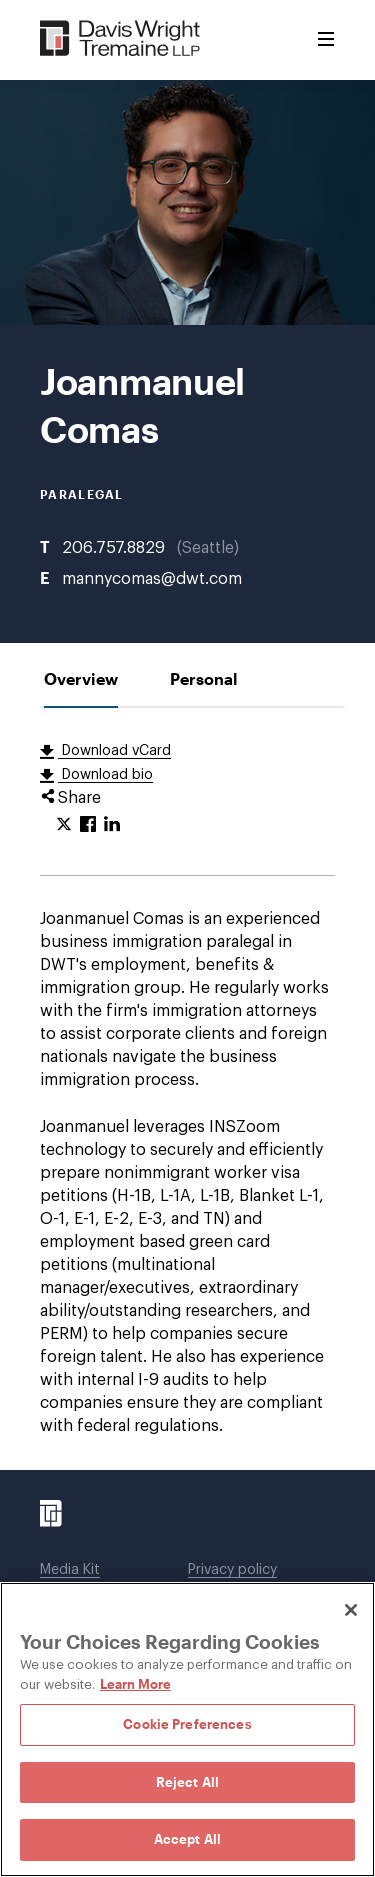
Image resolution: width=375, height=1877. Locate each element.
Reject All (187, 1782)
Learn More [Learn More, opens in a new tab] (135, 1684)
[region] (187, 1729)
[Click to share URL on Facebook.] (88, 825)
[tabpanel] (187, 1089)
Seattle (208, 548)
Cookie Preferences (187, 1724)
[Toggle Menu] (326, 40)
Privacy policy (232, 1570)
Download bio (105, 775)
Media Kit (70, 1570)
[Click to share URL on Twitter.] (64, 825)
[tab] (81, 678)
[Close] (351, 1610)
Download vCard (114, 751)
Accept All (187, 1839)
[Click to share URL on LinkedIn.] (112, 825)
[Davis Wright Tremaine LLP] (120, 39)
